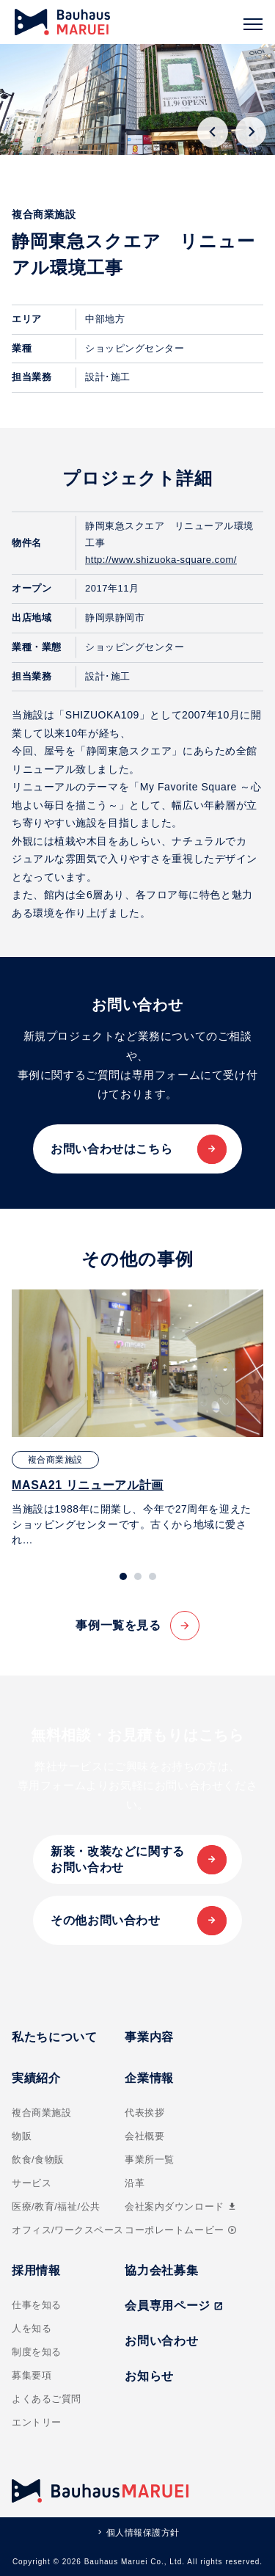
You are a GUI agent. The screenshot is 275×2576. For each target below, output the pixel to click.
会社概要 (144, 2136)
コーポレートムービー (180, 2229)
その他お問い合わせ (106, 1920)
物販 (22, 2136)
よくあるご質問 (46, 2398)
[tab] (123, 1576)
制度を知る (37, 2351)
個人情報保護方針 (143, 2533)
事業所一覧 (150, 2159)
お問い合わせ (161, 2341)
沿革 (134, 2182)
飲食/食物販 (38, 2159)
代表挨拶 (144, 2112)
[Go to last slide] (212, 132)
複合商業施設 (41, 2112)
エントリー (37, 2422)
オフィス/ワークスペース (68, 2229)
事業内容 (149, 2037)
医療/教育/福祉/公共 (56, 2206)
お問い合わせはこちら (111, 1149)
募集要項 (31, 2375)
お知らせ (149, 2376)
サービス (31, 2182)
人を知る (31, 2328)
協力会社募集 (161, 2270)
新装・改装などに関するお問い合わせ (118, 1859)
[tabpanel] (137, 1418)
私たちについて (54, 2037)
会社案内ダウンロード (181, 2206)
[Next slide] (250, 132)
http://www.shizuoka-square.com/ (161, 559)
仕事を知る (37, 2304)
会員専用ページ (174, 2305)
